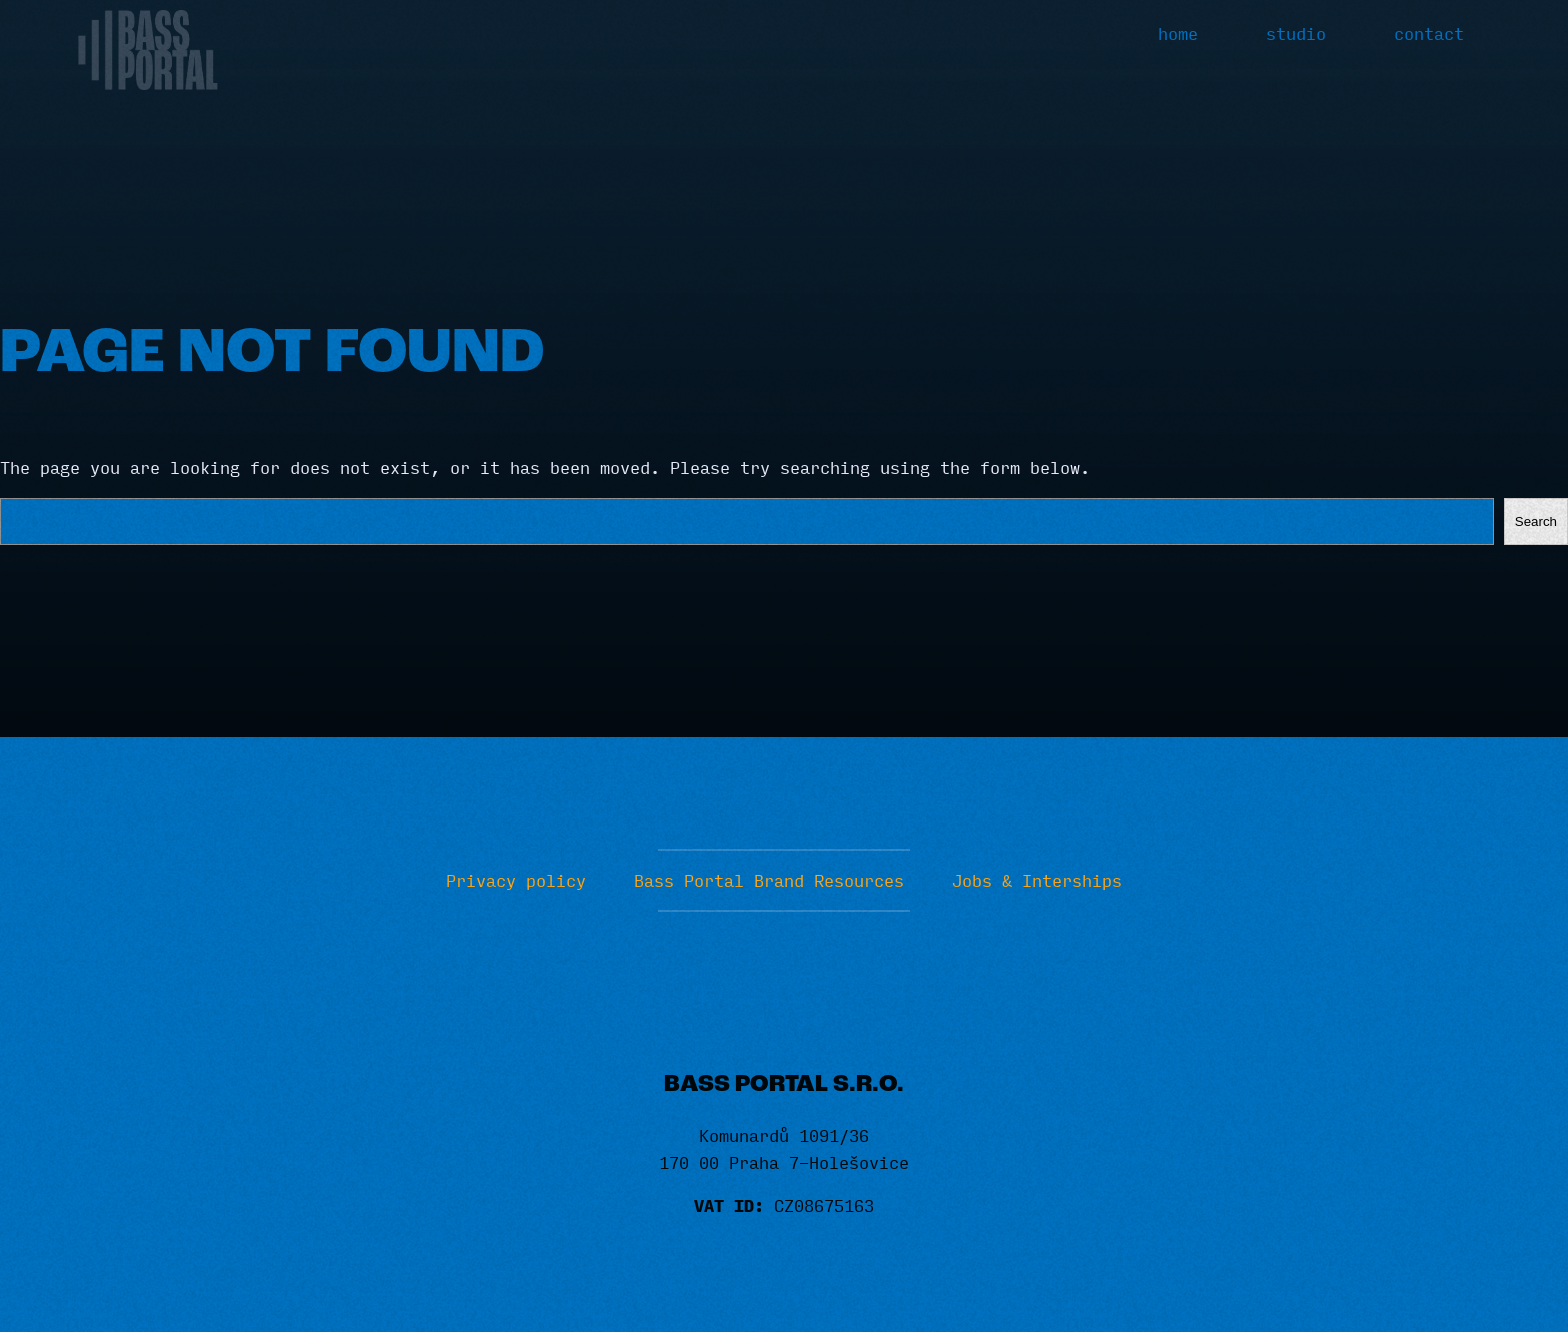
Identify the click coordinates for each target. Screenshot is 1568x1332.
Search (1536, 521)
